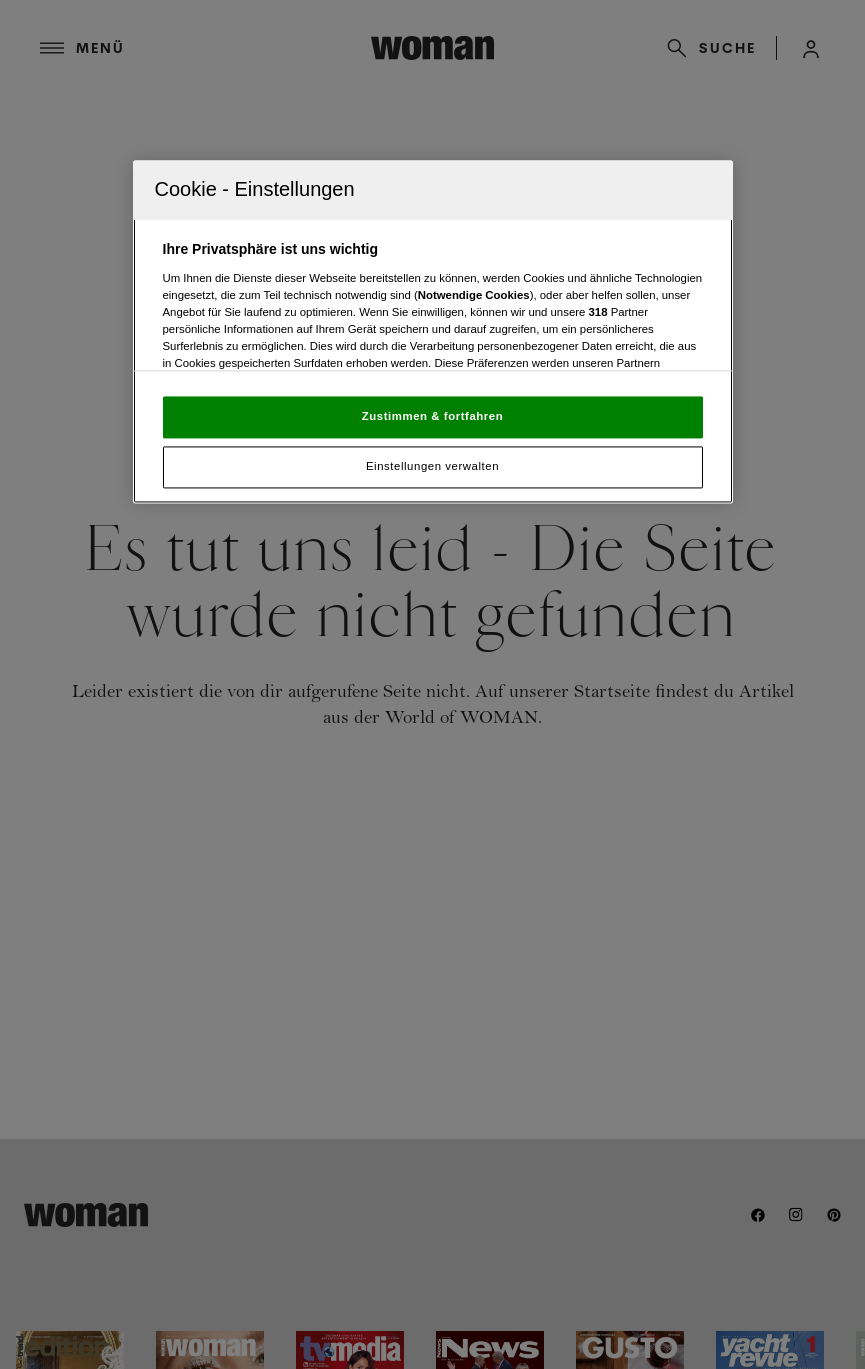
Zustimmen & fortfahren (432, 417)
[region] (433, 332)
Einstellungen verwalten (432, 467)
